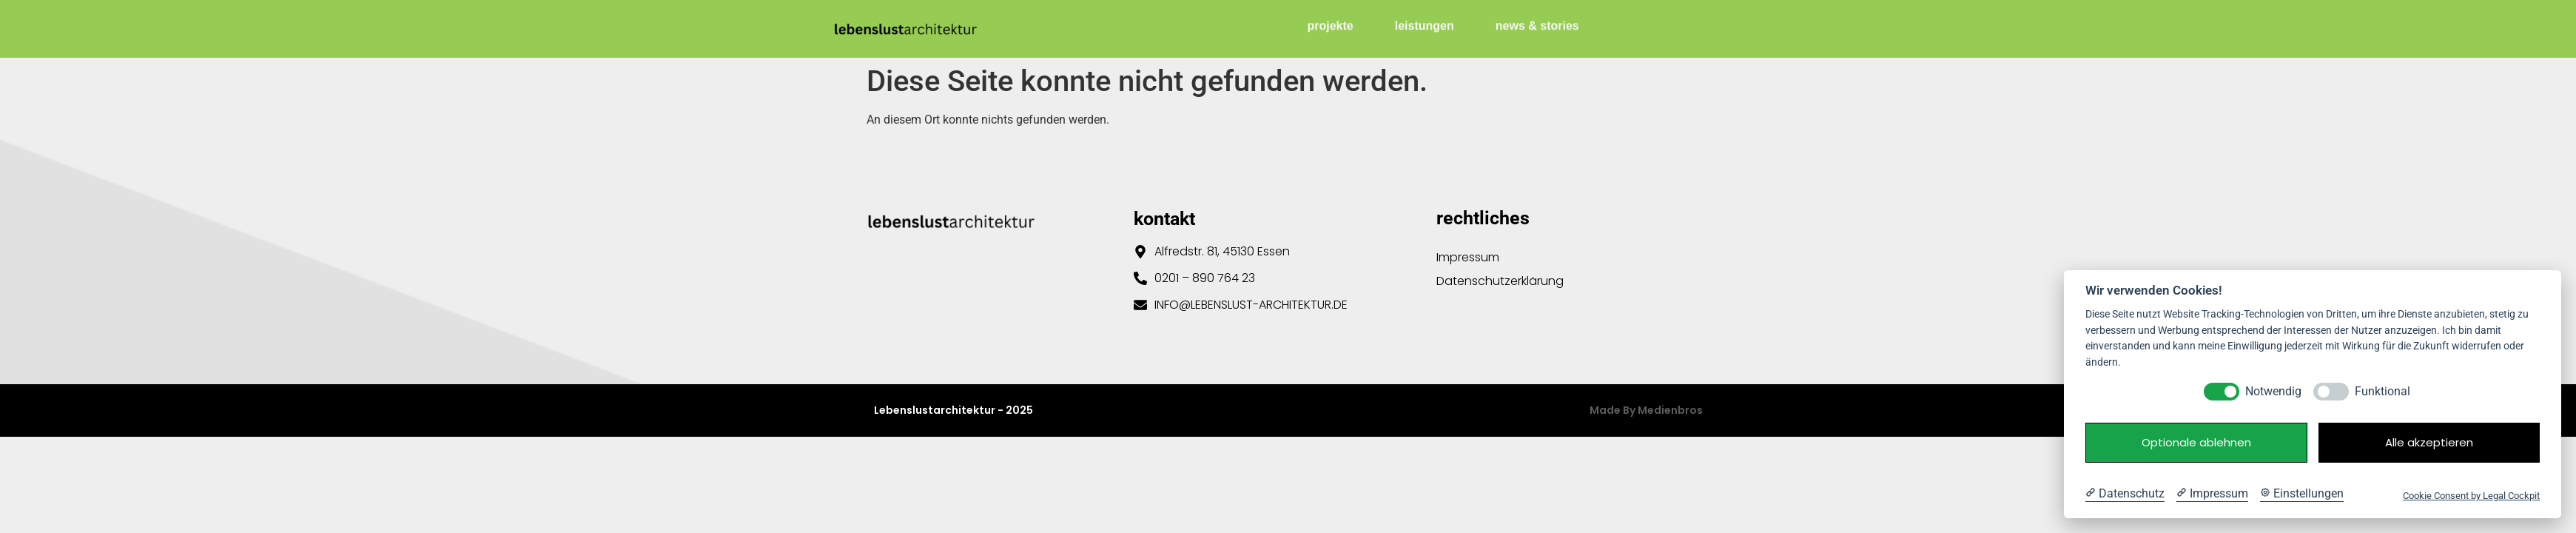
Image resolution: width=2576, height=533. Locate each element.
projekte (1330, 22)
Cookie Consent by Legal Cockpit (2471, 495)
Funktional (2382, 391)
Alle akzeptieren (2429, 442)
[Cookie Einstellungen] (2302, 493)
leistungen (1424, 22)
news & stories (1537, 22)
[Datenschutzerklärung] (2125, 493)
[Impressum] (2212, 493)
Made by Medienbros (1646, 410)
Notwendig (2273, 391)
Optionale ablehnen (2196, 442)
